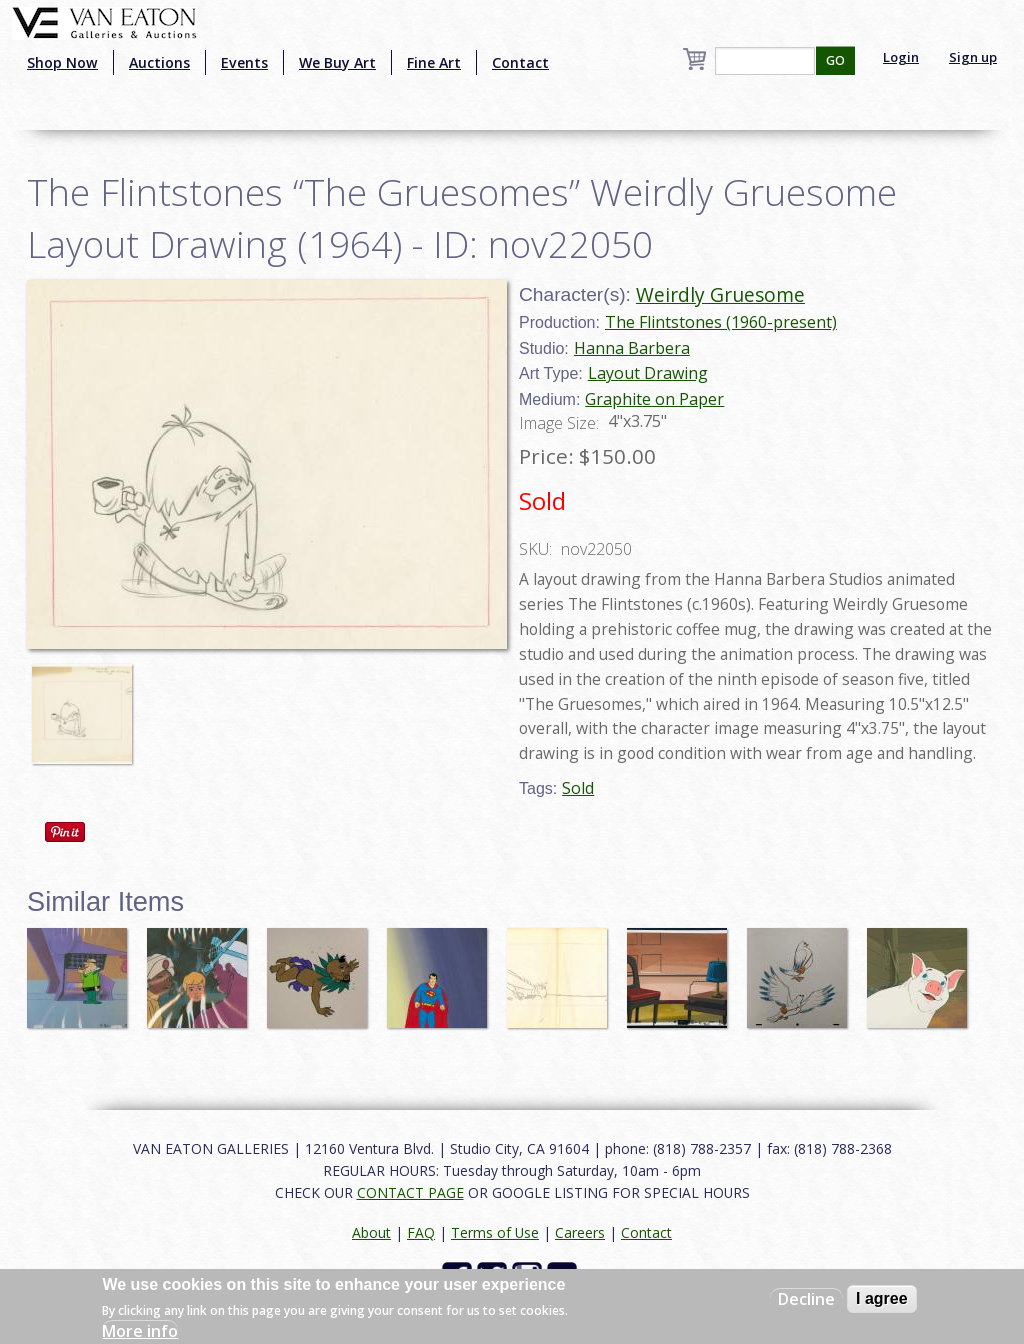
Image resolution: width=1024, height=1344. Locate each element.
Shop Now (62, 62)
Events (244, 62)
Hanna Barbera (632, 348)
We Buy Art (337, 62)
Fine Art (434, 62)
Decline (806, 1299)
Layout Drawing (648, 373)
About (371, 1232)
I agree (882, 1298)
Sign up (973, 57)
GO (835, 60)
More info (140, 1331)
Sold (578, 788)
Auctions (159, 62)
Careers (580, 1232)
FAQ (421, 1232)
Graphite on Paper (654, 399)
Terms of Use (495, 1232)
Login (901, 57)
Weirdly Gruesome (720, 294)
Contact (520, 62)
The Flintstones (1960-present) (721, 322)
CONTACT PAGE (410, 1192)
